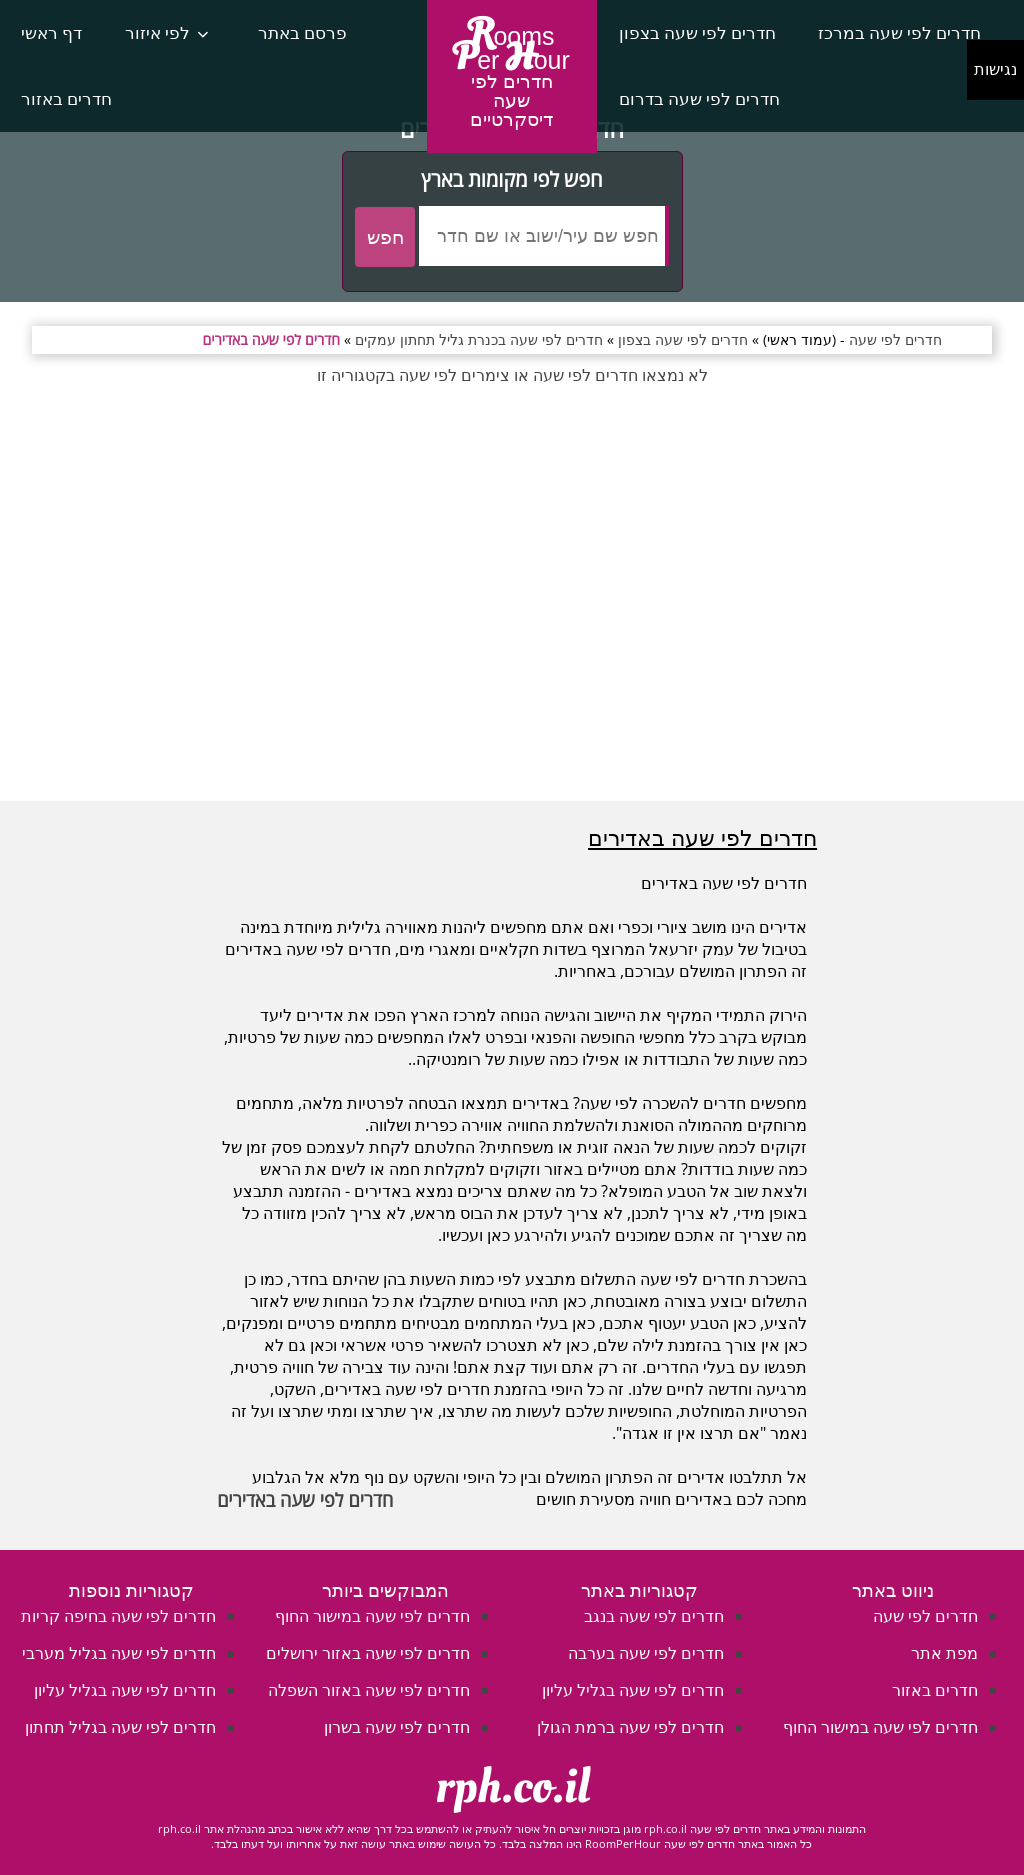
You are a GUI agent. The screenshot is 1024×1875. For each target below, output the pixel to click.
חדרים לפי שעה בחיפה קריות (118, 1616)
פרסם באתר (302, 32)
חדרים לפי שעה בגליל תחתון (120, 1727)
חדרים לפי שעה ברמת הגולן (630, 1727)
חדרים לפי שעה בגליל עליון (633, 1690)
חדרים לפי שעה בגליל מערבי (119, 1653)
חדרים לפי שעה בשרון (397, 1727)
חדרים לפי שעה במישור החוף (880, 1727)
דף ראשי (51, 32)
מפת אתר (944, 1653)
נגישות (995, 69)
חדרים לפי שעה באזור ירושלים (368, 1653)
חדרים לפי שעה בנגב (654, 1616)
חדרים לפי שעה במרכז (899, 32)
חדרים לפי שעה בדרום (699, 98)
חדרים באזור (66, 98)
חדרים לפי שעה (925, 1616)
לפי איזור (157, 32)
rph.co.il (512, 1787)
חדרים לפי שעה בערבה (646, 1653)
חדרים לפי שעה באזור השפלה (369, 1690)
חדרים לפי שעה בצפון (697, 32)
